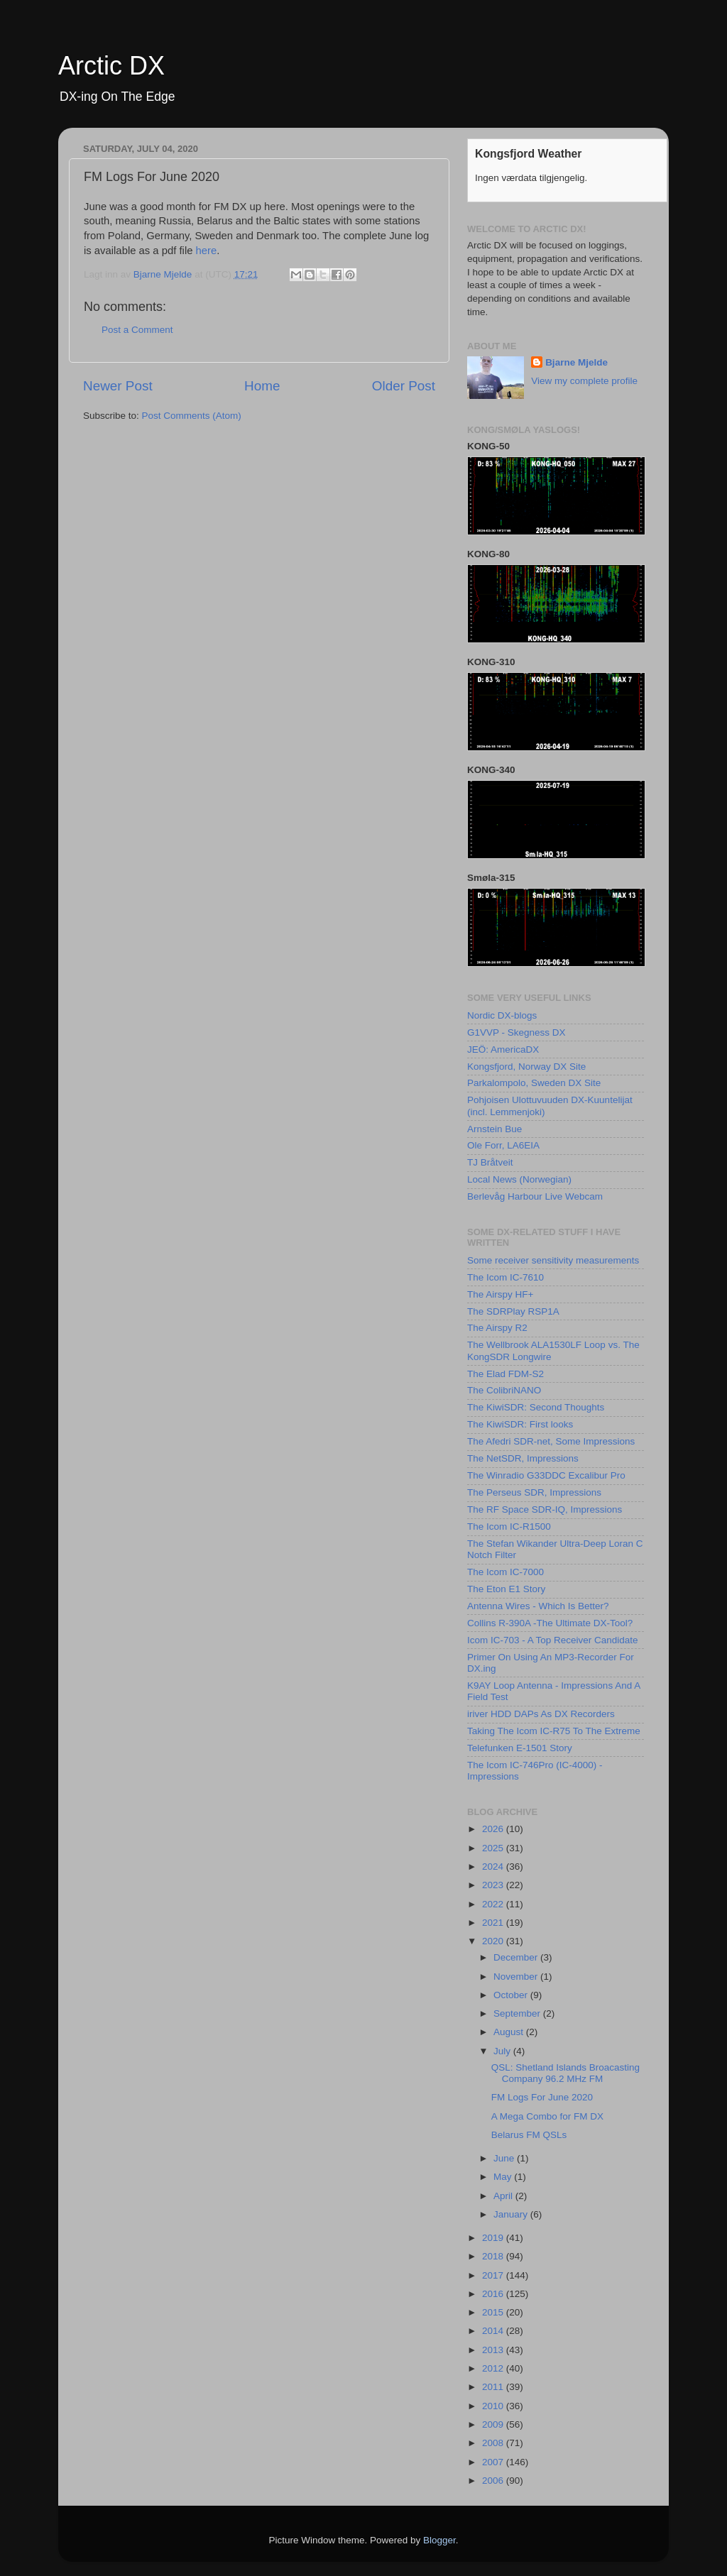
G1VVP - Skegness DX (516, 1032)
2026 (494, 1829)
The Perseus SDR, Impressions (534, 1492)
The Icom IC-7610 (505, 1277)
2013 (494, 2350)
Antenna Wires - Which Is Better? (538, 1606)
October (511, 1995)
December (516, 1957)
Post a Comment (137, 329)
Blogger (439, 2540)
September (518, 2013)
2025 (494, 1848)
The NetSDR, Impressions (523, 1458)
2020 (494, 1941)
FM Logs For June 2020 (542, 2097)
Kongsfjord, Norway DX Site (526, 1066)
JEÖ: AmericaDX (503, 1049)
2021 (494, 1922)
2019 (494, 2237)
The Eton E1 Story (506, 1589)
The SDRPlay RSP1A (513, 1311)
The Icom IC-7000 (505, 1572)
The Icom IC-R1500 (509, 1526)
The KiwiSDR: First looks (520, 1424)
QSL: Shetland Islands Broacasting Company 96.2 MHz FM (565, 2073)
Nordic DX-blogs (502, 1015)
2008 (494, 2443)
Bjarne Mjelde (576, 362)
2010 (494, 2406)
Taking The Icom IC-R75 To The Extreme (553, 1731)
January (511, 2214)
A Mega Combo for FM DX (547, 2116)
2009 (494, 2424)
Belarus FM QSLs (529, 2135)
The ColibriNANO (504, 1390)
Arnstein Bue (494, 1129)
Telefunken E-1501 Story (519, 1748)
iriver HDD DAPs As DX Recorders (541, 1714)
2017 (494, 2275)
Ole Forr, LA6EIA (503, 1145)
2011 (494, 2387)
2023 (494, 1885)
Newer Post (118, 385)
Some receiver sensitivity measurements (553, 1260)
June (505, 2158)
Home (262, 385)
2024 (494, 1866)
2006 (494, 2480)
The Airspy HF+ (500, 1294)
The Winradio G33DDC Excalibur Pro (546, 1475)
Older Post (403, 385)
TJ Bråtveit (490, 1162)
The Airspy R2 (497, 1327)
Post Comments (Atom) (191, 415)
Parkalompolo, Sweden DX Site (534, 1083)
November (516, 1976)
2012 (494, 2368)
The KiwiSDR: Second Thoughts (535, 1407)
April (504, 2196)
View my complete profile (584, 381)
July (503, 2051)
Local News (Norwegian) (519, 1179)
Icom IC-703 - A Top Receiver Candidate (552, 1640)
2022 (494, 1904)
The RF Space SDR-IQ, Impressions (544, 1509)
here (206, 250)
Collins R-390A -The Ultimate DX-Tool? (550, 1623)
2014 (494, 2330)
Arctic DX (111, 65)
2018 (494, 2256)
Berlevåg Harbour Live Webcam (535, 1196)
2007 (494, 2462)
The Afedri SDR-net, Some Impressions (551, 1441)
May (503, 2176)
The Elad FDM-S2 (505, 1374)
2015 (494, 2312)
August (509, 2032)
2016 (494, 2294)
